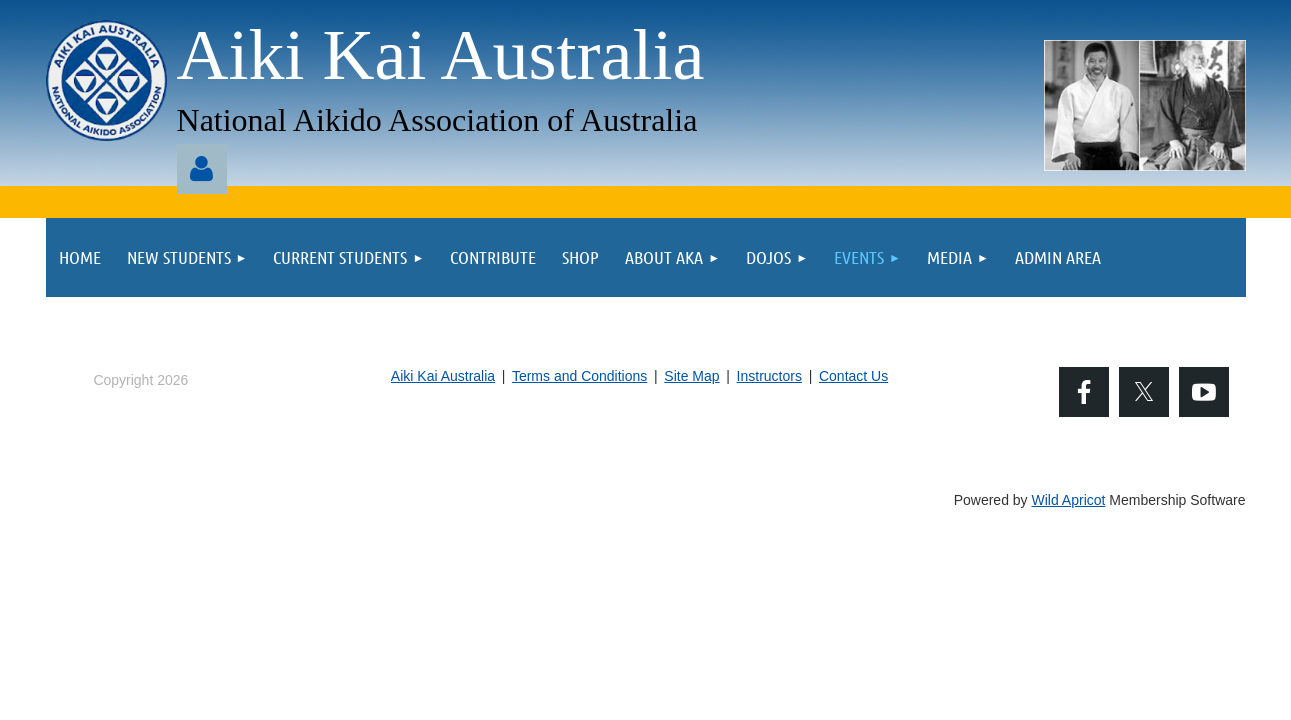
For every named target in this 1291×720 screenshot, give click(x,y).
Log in (202, 169)
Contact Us (853, 376)
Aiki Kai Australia (443, 376)
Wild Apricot (1069, 500)
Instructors (769, 376)
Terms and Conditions (579, 376)
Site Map (691, 376)
